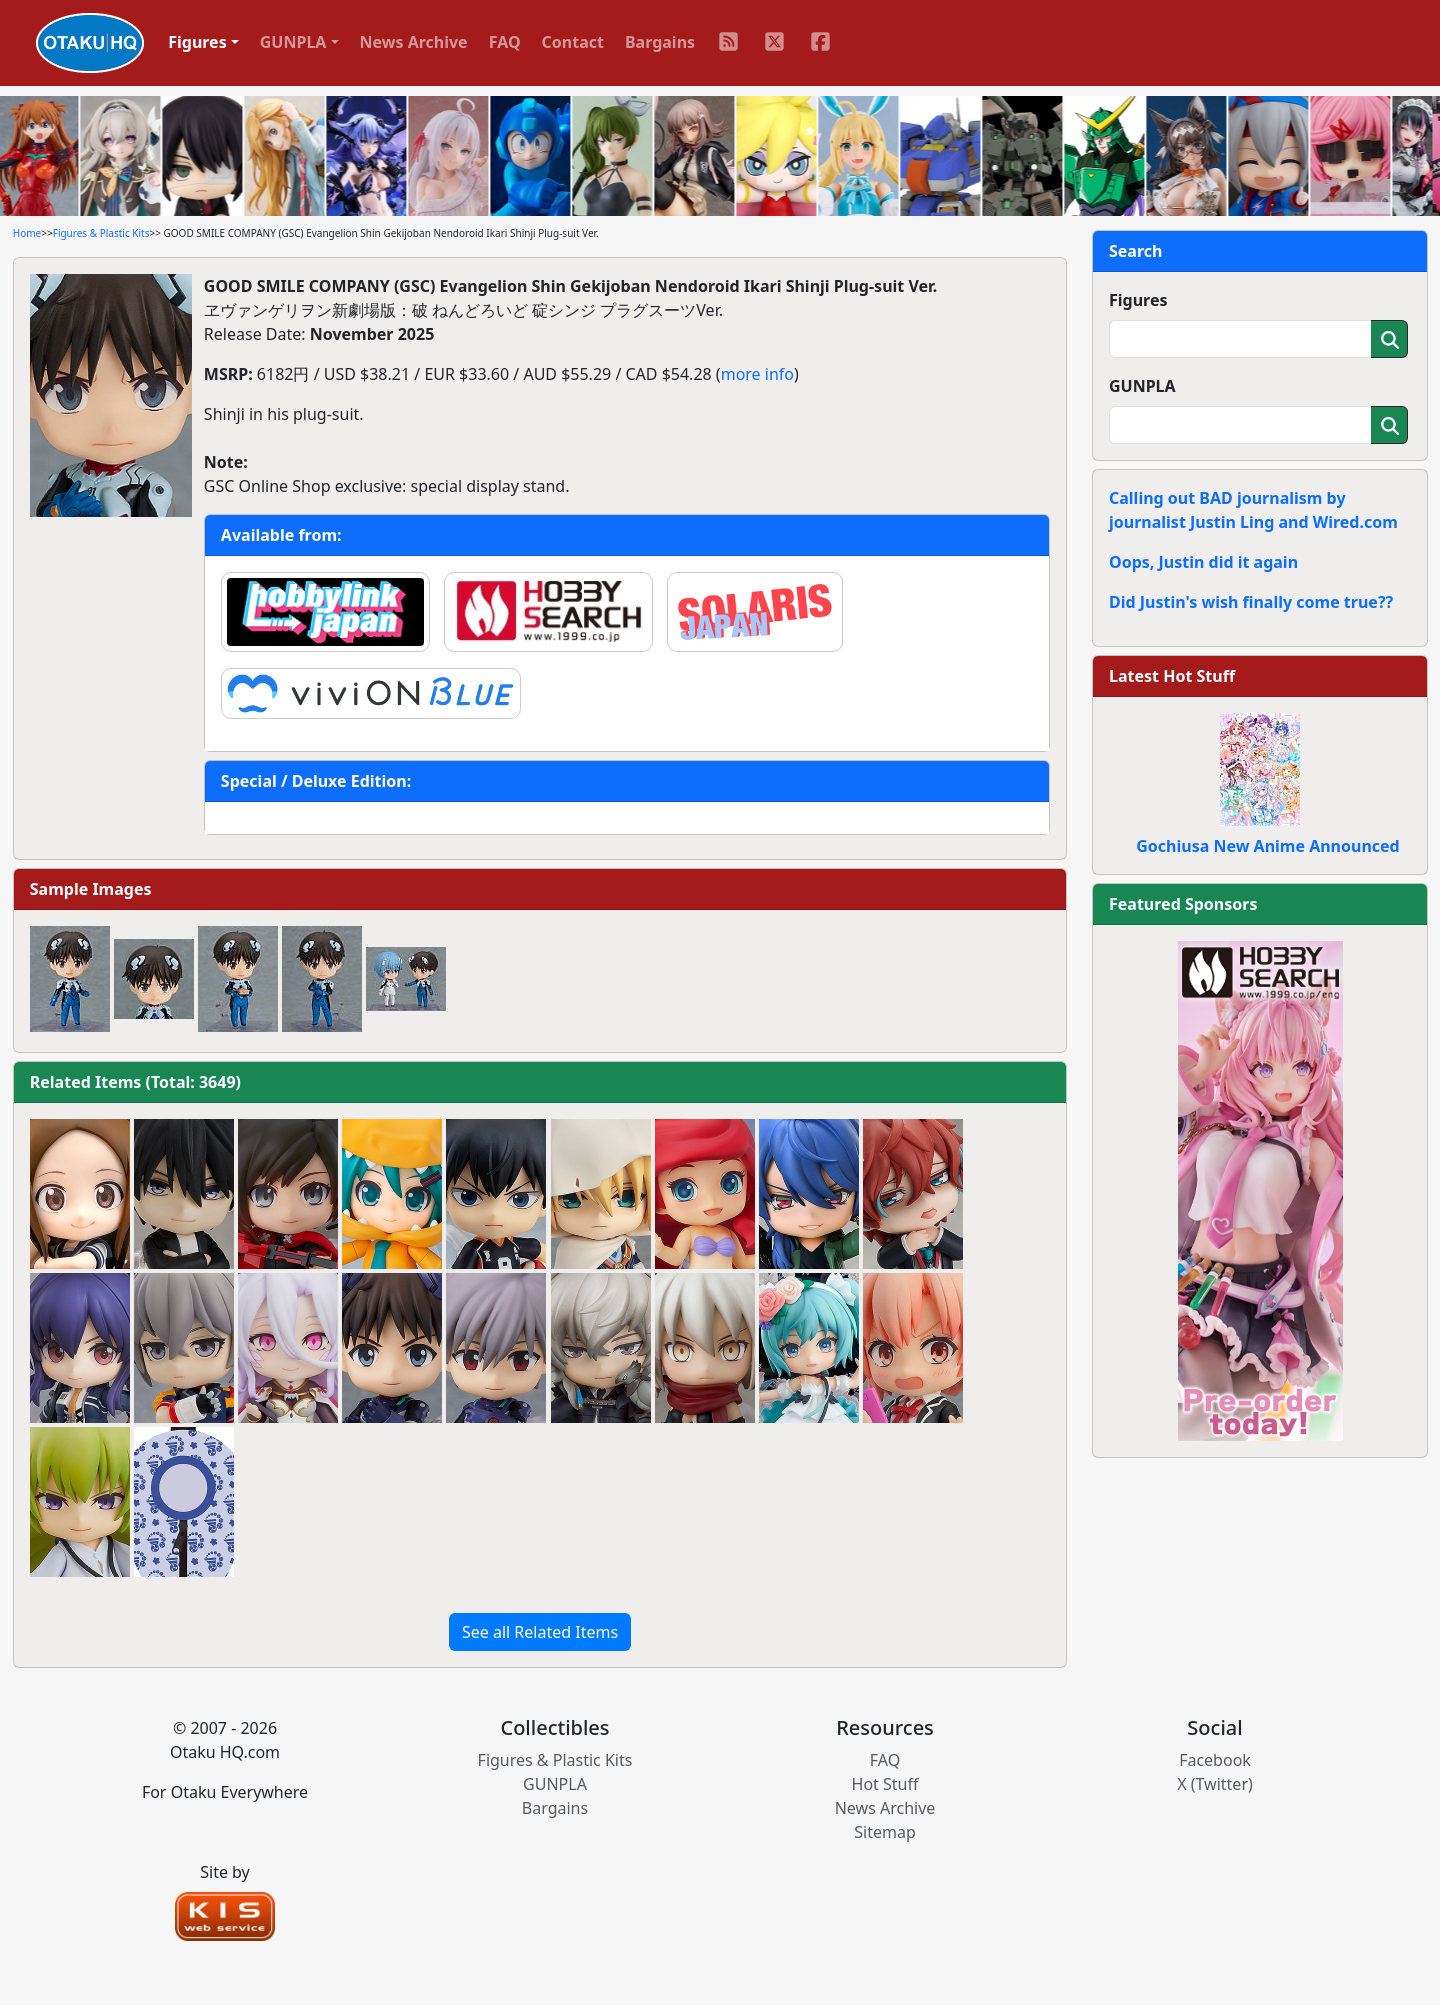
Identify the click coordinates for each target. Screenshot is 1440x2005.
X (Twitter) (1215, 1784)
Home (27, 233)
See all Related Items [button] (540, 1632)
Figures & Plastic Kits (101, 233)
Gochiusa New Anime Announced (1267, 846)
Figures (1138, 300)
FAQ (505, 42)
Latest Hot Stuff (1172, 676)
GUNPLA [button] (293, 42)
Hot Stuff (885, 1784)
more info (757, 374)
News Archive (414, 42)
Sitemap (885, 1832)
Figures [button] (197, 42)
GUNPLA (1142, 386)
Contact (573, 42)
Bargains (660, 42)
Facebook (1215, 1760)
